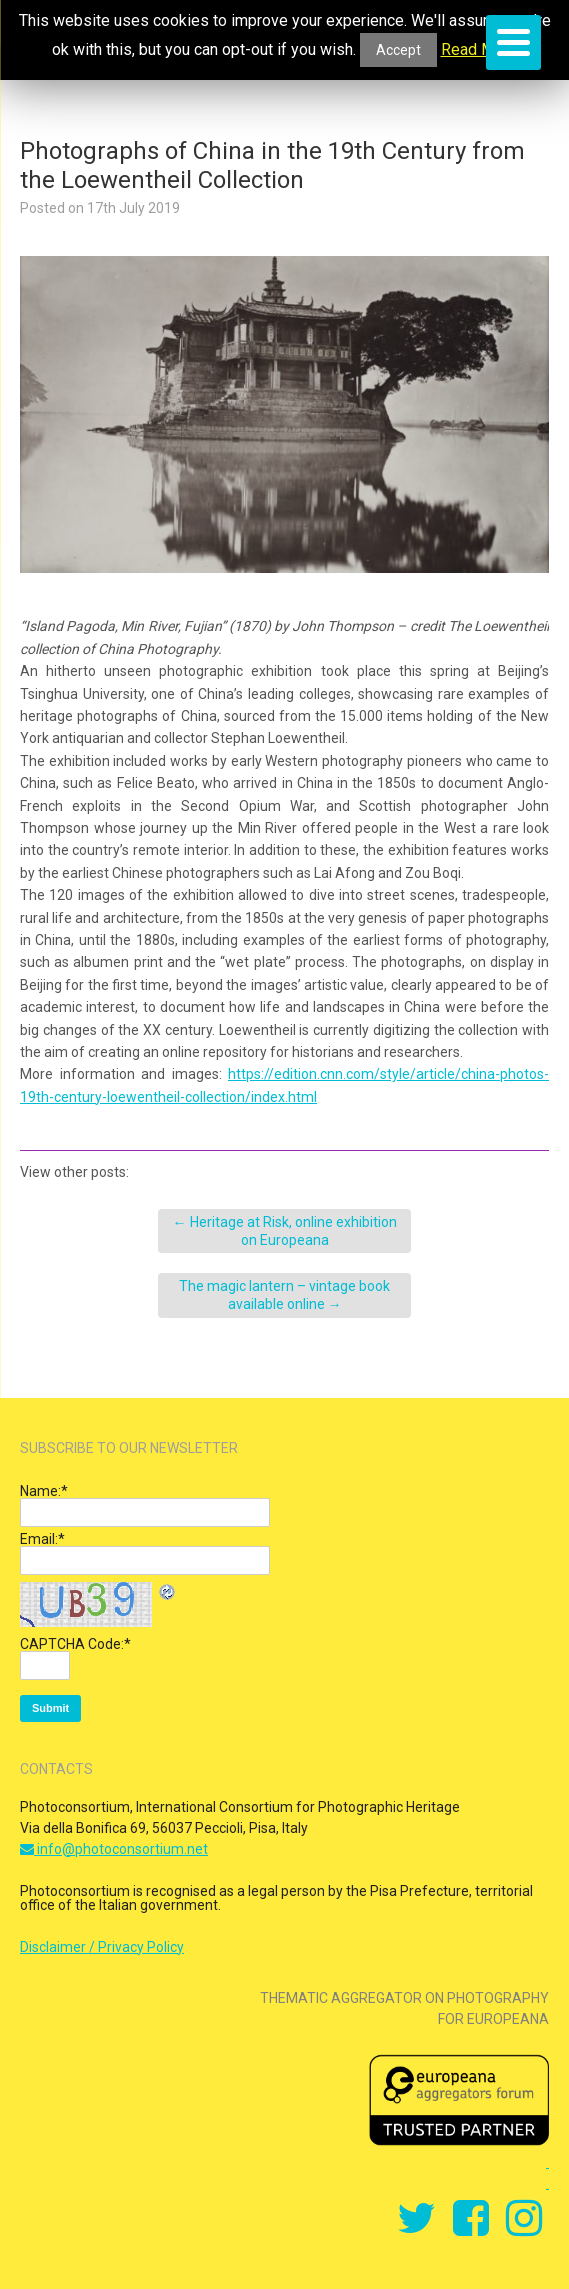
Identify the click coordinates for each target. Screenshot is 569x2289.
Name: (44, 1491)
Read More (479, 50)
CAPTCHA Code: (75, 1644)
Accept (398, 50)
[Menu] (513, 42)
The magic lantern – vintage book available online (284, 1295)
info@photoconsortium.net (114, 1849)
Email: (42, 1539)
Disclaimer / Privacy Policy (102, 1947)
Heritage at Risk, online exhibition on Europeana (285, 1231)
